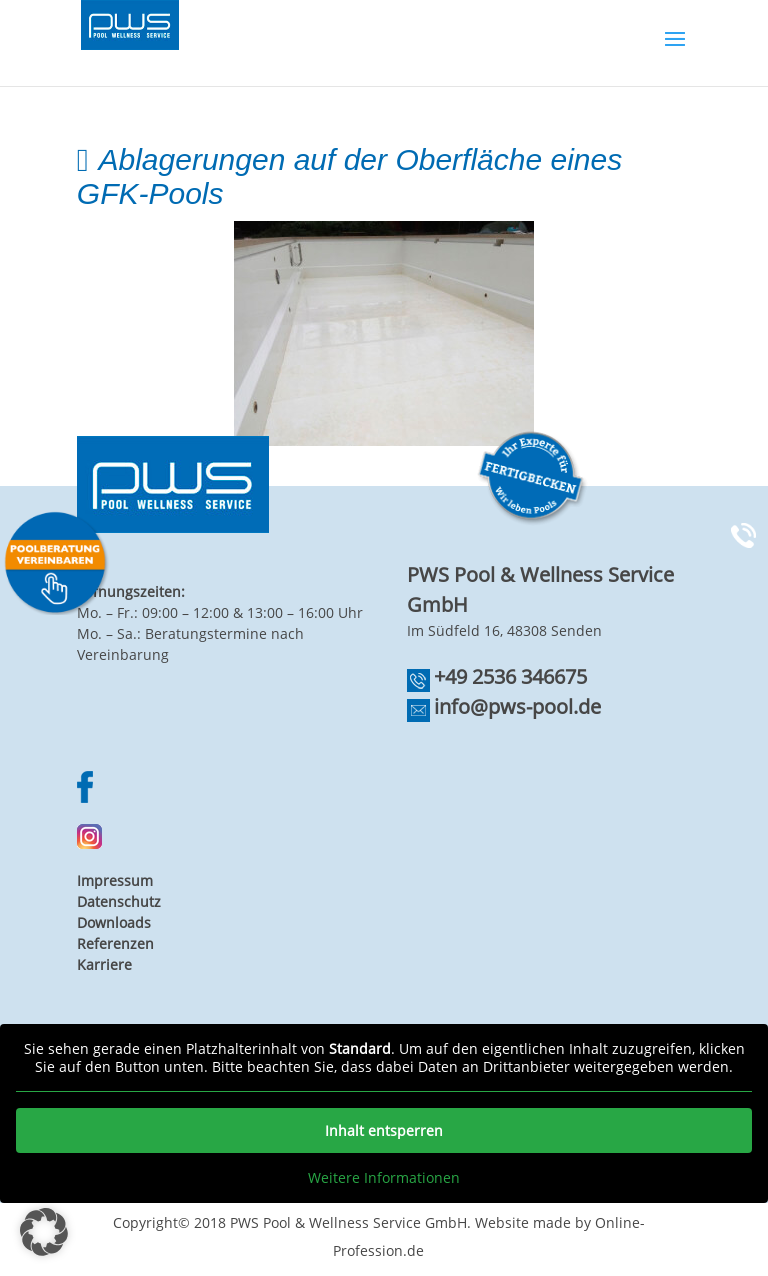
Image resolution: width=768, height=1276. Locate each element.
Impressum (115, 880)
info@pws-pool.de (517, 706)
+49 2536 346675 (510, 676)
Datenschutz (119, 901)
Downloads (114, 922)
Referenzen (115, 943)
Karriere (104, 964)
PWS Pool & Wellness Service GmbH (348, 1222)
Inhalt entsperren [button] (384, 1130)
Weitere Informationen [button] (384, 1178)
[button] (44, 1232)
